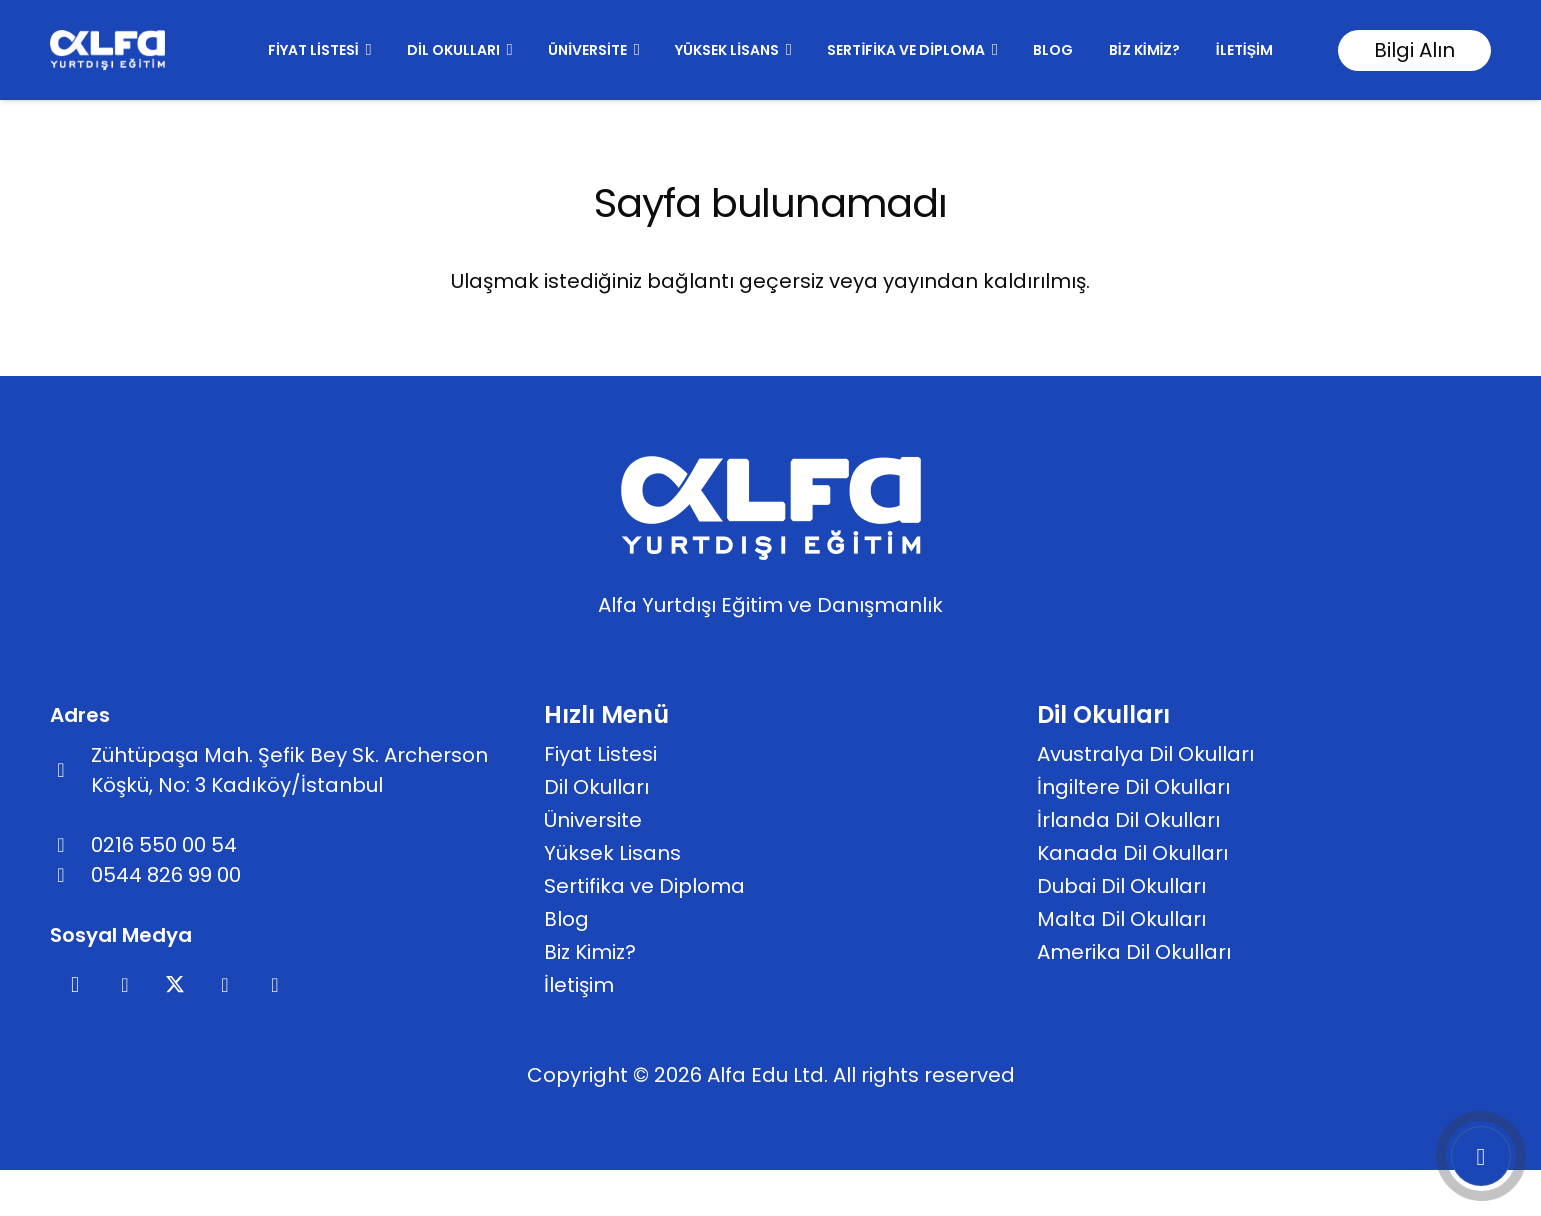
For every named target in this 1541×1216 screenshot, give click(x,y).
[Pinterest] (225, 985)
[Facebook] (125, 985)
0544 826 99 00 (166, 875)
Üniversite (593, 820)
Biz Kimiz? (590, 952)
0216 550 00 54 (164, 845)
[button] (365, 50)
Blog (566, 919)
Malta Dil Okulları (1121, 919)
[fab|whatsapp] (70, 875)
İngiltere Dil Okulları (1133, 787)
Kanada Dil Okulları (1132, 853)
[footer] (107, 50)
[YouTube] (275, 985)
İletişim (579, 985)
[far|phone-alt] (70, 845)
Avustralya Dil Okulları (1145, 754)
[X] (175, 985)
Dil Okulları (596, 787)
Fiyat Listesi (600, 754)
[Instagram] (75, 985)
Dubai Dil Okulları (1121, 886)
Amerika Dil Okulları (1134, 952)
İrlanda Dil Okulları (1128, 820)
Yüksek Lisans (612, 853)
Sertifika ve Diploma (644, 886)
